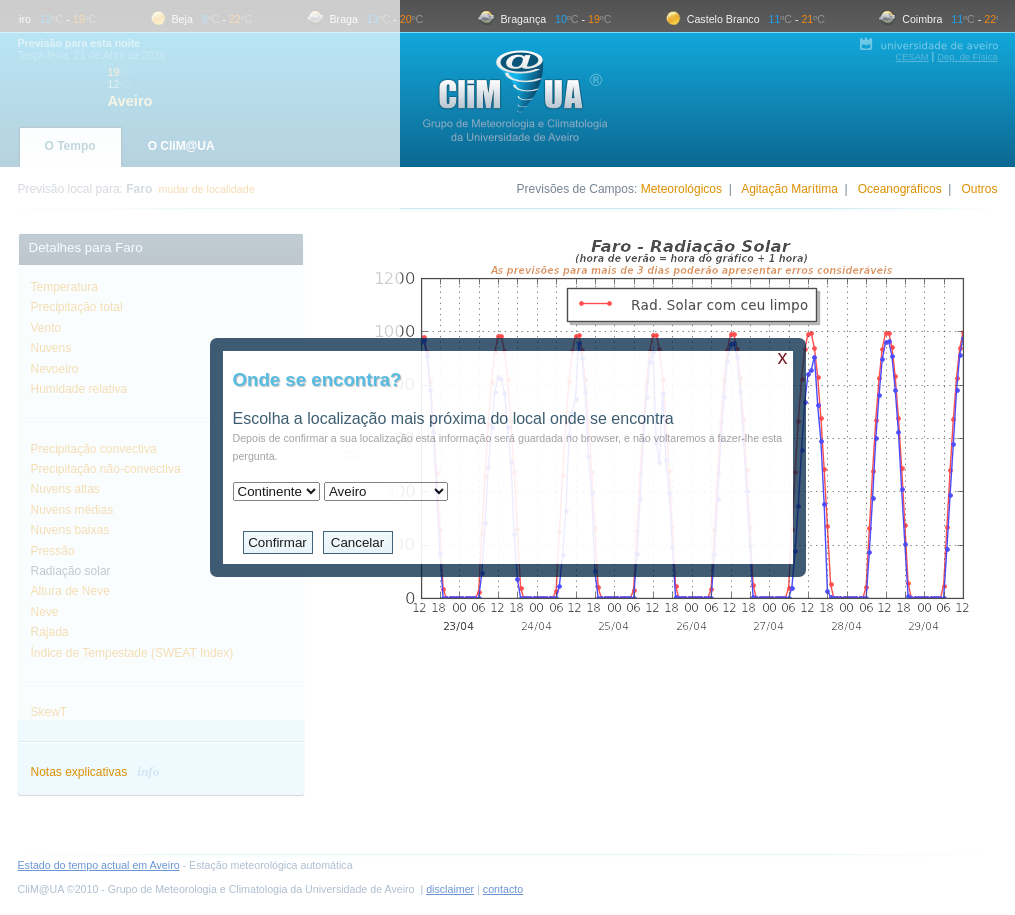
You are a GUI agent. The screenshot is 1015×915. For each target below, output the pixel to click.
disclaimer (450, 889)
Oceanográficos (900, 189)
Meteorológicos (681, 189)
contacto (503, 889)
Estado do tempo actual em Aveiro (99, 865)
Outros (979, 189)
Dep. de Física (967, 57)
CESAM (911, 57)
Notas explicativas (95, 772)
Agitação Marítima (789, 189)
